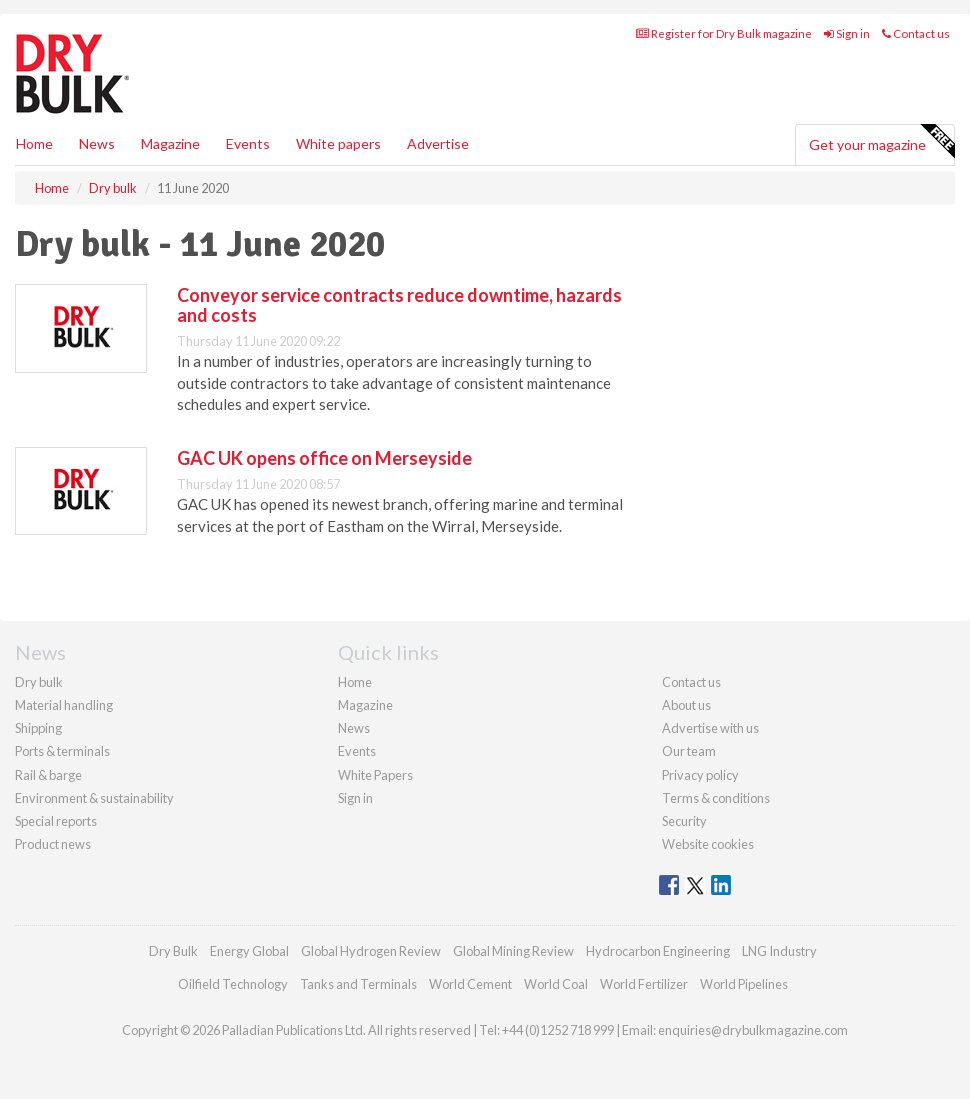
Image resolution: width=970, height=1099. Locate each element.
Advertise (438, 143)
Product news (53, 844)
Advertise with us (710, 728)
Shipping (38, 728)
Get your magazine (881, 142)
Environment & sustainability (94, 798)
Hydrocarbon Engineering (658, 951)
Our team (689, 751)
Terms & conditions (716, 798)
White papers (338, 143)
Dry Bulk (173, 951)
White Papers (375, 775)
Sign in (847, 33)
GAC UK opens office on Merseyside (324, 458)
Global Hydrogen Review (371, 951)
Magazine (170, 143)
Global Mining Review (513, 951)
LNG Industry (779, 951)
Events (248, 143)
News (354, 728)
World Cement (470, 984)
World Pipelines (744, 984)
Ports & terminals (62, 751)
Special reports (56, 821)
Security (684, 821)
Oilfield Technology (233, 984)
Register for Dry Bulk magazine (724, 33)
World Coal (556, 984)
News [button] (97, 143)
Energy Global (249, 951)
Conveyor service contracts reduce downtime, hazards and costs (399, 305)
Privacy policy (700, 775)
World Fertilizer (644, 984)
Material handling (64, 705)
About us (686, 705)
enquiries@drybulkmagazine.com (753, 1030)
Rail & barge (48, 775)
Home (34, 143)
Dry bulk (39, 682)
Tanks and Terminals (358, 984)
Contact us (916, 33)
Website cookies (708, 844)
